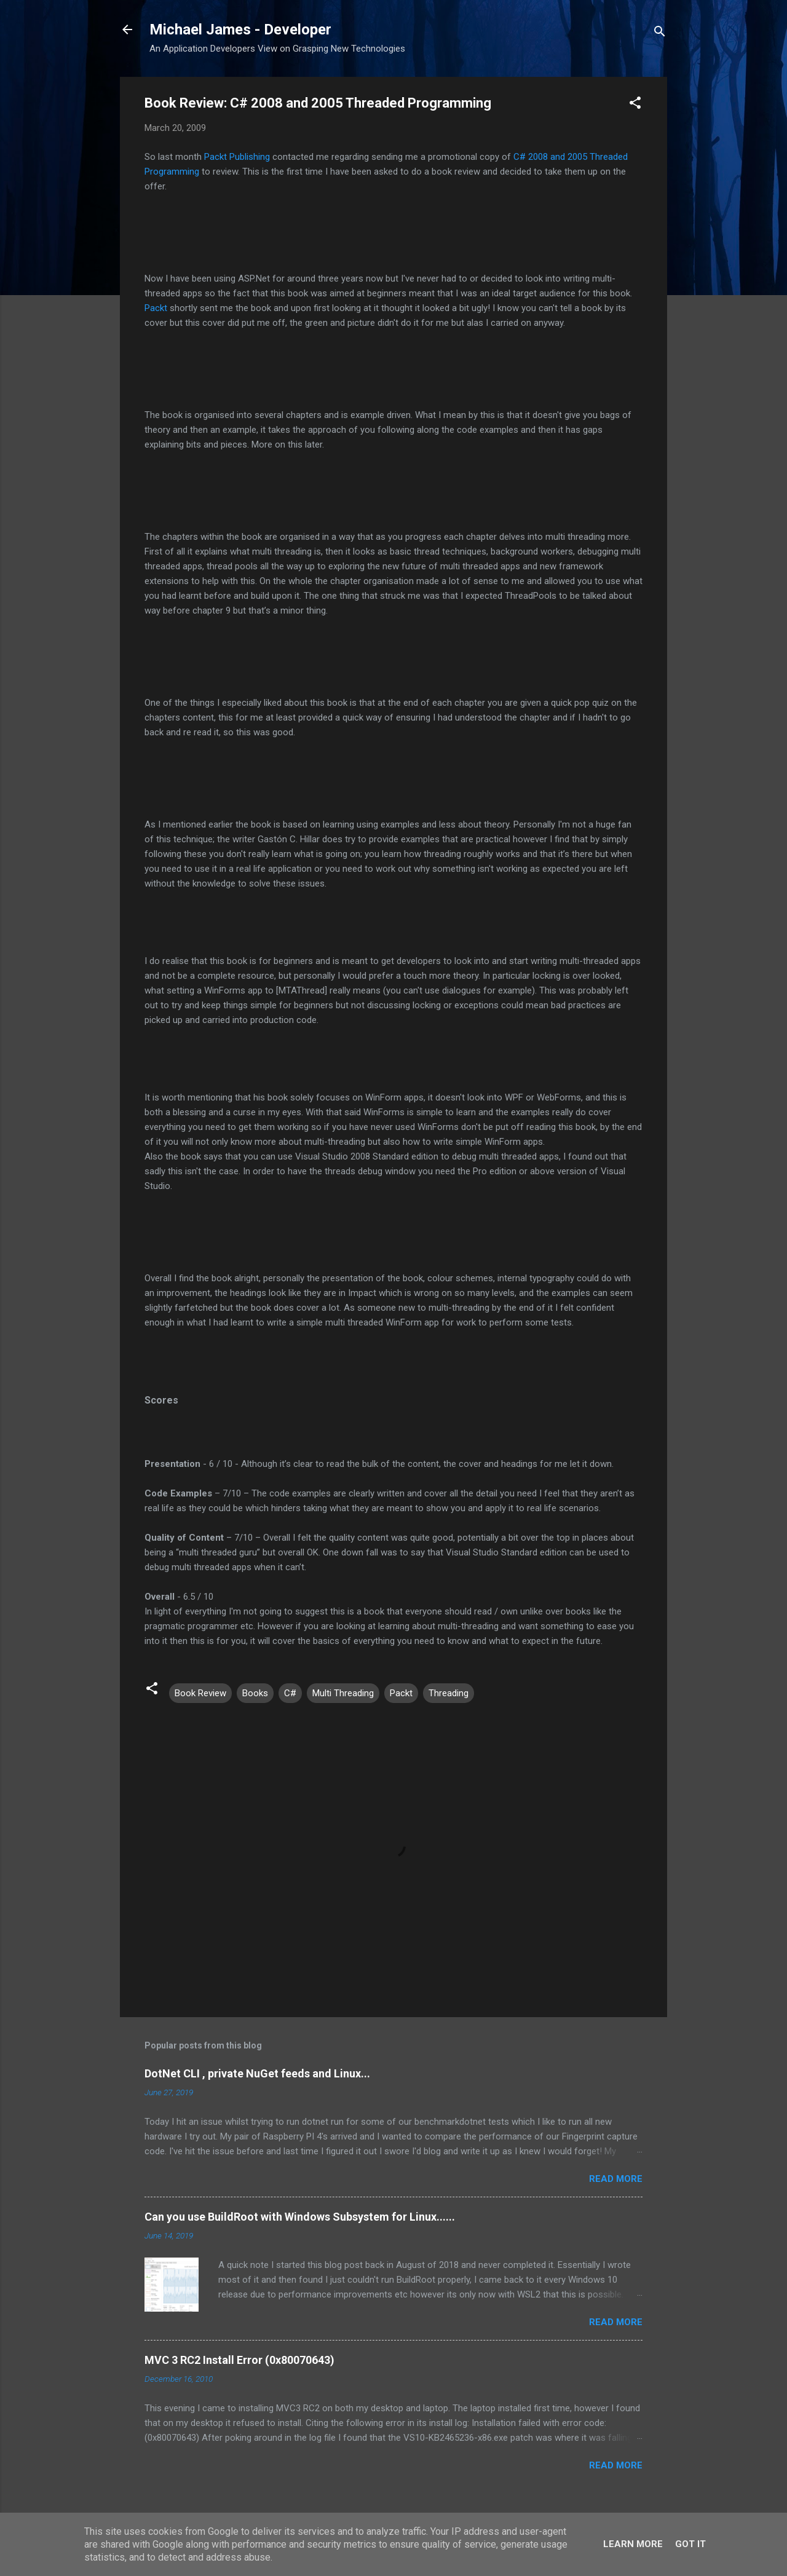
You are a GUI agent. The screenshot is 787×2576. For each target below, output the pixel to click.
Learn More (633, 2544)
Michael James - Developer (240, 29)
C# (290, 1693)
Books (255, 1693)
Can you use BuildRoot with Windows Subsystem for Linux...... (299, 2216)
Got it (690, 2544)
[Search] (659, 33)
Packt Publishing (237, 156)
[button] (635, 104)
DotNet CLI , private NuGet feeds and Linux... (257, 2073)
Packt (155, 308)
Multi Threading (343, 1693)
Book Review (200, 1693)
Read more (616, 2178)
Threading (449, 1693)
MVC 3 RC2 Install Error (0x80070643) (239, 2359)
